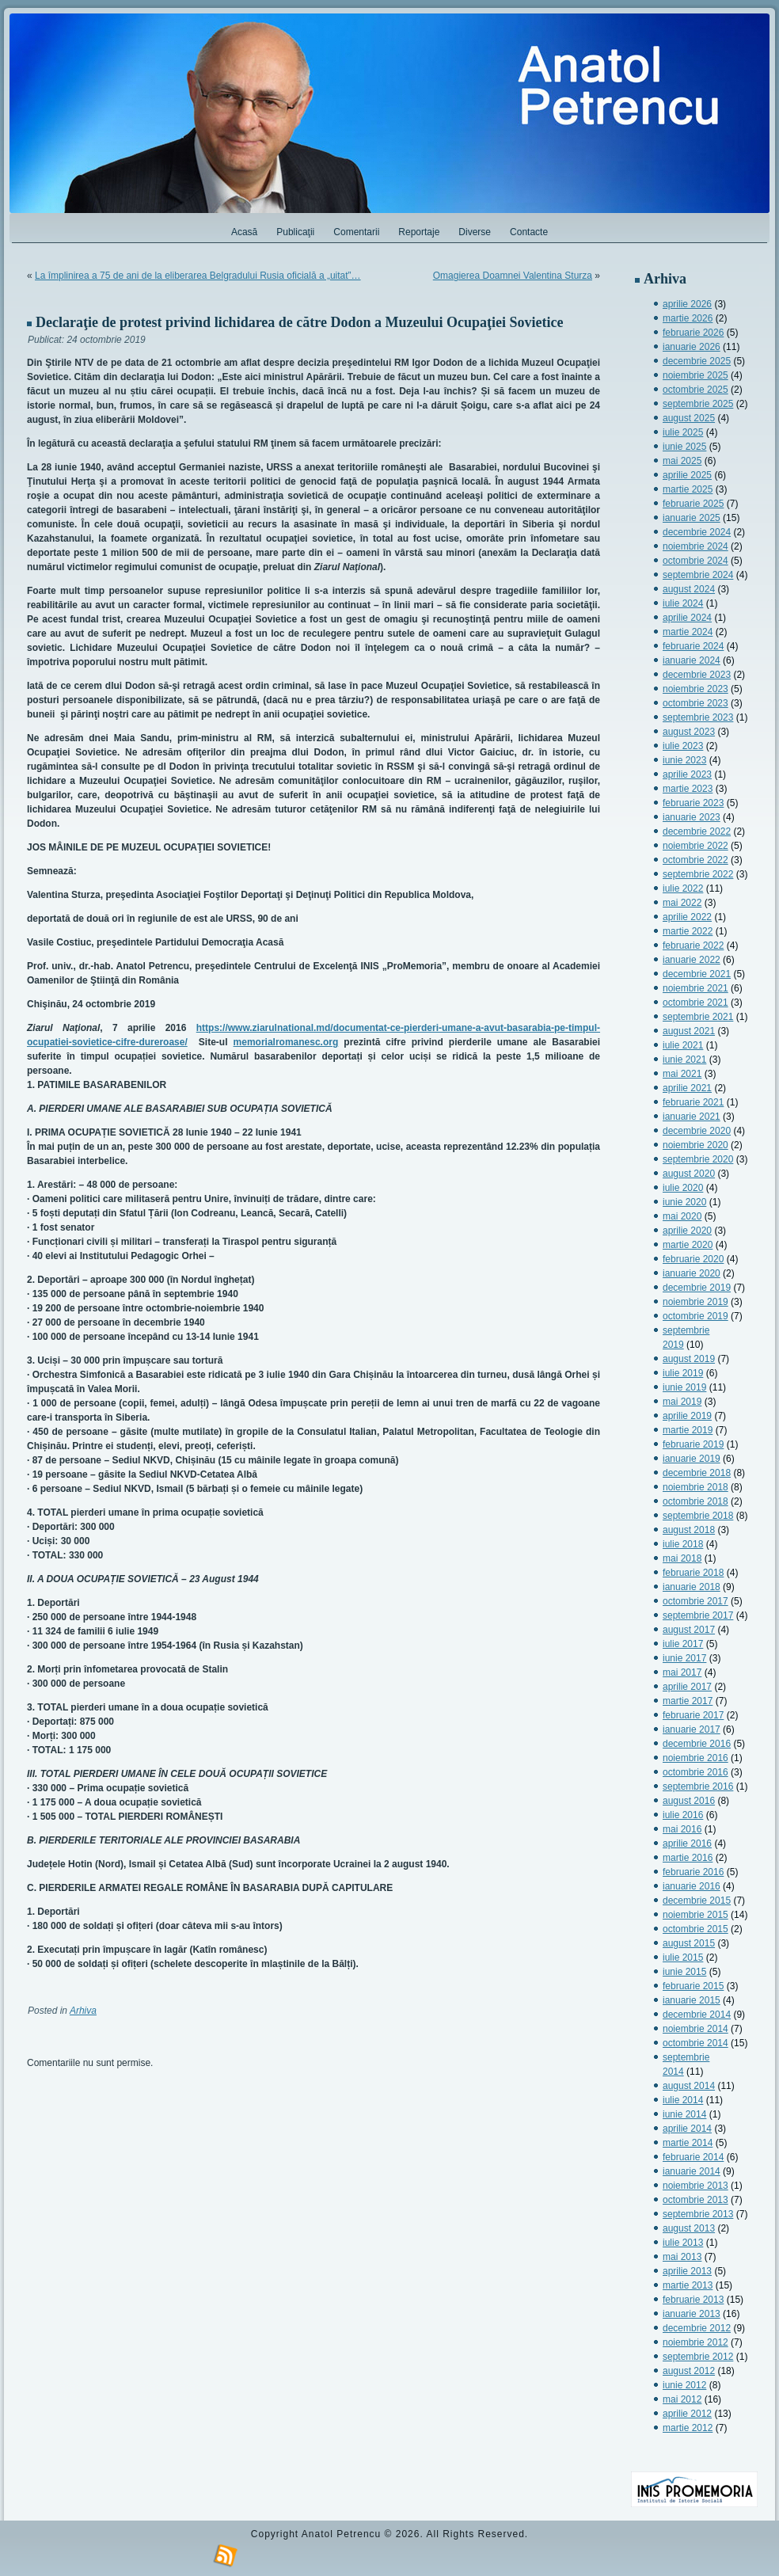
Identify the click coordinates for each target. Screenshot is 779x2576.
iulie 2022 (683, 888)
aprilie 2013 (687, 2271)
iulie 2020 (683, 1187)
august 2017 (689, 1629)
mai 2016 (682, 1829)
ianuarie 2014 (691, 2171)
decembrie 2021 (697, 974)
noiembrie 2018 (695, 1487)
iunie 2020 (684, 1202)
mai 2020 (682, 1216)
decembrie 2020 (697, 1130)
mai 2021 (682, 1073)
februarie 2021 (693, 1102)
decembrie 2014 (697, 2014)
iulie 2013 (683, 2242)
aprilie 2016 (687, 1843)
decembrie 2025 (697, 361)
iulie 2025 (683, 432)
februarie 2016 (693, 1872)
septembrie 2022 (698, 874)
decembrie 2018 (697, 1472)
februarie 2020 (693, 1259)
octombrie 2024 (695, 560)
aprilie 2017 (687, 1686)
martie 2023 (687, 788)
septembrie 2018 (698, 1515)
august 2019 (689, 1358)
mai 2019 (682, 1401)
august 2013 (689, 2228)
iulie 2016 (683, 1815)
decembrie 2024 (697, 532)
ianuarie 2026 (691, 346)
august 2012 (689, 2370)
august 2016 (689, 1800)
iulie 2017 (683, 1643)
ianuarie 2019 (691, 1458)
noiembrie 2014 (695, 2028)
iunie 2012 (684, 2385)
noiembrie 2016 (695, 1758)
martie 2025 (687, 489)
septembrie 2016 (698, 1786)
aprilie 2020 (687, 1230)
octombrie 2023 (695, 703)
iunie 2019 (684, 1387)
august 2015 (689, 1943)
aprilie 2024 (687, 617)
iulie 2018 (683, 1544)
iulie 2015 (683, 1957)
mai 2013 (682, 2256)
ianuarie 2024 (691, 660)
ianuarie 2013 (691, 2313)
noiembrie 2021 (695, 988)
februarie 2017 (693, 1715)
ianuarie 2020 (691, 1273)
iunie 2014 (684, 2114)
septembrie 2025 (698, 403)
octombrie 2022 (695, 860)
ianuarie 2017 (691, 1729)
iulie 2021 (683, 1045)
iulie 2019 (683, 1373)
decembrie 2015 (697, 1900)
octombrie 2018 (695, 1501)
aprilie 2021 (687, 1088)
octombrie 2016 (695, 1772)
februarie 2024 (693, 646)
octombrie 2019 (695, 1316)
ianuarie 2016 (691, 1886)
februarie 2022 (693, 945)
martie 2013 (687, 2285)
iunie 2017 (684, 1658)
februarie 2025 (693, 503)
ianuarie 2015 (691, 2000)
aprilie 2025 (687, 475)
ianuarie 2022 (691, 959)
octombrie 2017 (695, 1601)
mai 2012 (682, 2399)
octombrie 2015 (695, 1929)
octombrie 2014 (695, 2043)
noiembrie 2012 (695, 2342)
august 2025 (689, 418)
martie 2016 (687, 1857)
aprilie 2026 (687, 304)
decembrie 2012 (697, 2328)
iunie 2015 (684, 1971)
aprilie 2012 (687, 2413)
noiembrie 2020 (695, 1145)
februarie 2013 (693, 2299)
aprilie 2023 (687, 774)
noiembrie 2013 (695, 2185)
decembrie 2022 (697, 831)
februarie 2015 (693, 1986)
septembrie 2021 (698, 1016)
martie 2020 (687, 1244)
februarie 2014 (693, 2157)
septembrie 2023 (698, 717)
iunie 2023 (684, 760)
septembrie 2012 (698, 2356)
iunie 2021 (684, 1059)
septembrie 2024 (698, 574)
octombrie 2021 (695, 1002)
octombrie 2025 (695, 389)
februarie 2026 (693, 332)
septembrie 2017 (698, 1615)
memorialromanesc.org (286, 1042)
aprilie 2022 (687, 917)
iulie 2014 (683, 2100)
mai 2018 (682, 1558)
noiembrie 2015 (695, 1914)
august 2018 (689, 1529)
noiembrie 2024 (695, 546)
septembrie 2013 (698, 2214)
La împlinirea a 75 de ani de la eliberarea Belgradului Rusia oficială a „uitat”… (198, 275)
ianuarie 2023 (691, 817)
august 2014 (689, 2085)
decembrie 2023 (697, 674)
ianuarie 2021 (691, 1116)
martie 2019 (687, 1430)
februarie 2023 (693, 803)
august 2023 (689, 731)
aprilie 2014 (687, 2128)
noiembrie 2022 (695, 845)
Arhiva (83, 2010)
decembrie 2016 (697, 1743)
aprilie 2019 (687, 1415)
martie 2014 (687, 2142)
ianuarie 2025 (691, 517)
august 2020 (689, 1173)
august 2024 (689, 589)
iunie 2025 (684, 446)
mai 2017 (682, 1672)
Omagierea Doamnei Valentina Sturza (512, 275)
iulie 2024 (683, 603)
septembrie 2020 (698, 1159)
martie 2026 (687, 318)
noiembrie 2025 (695, 375)
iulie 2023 (683, 745)
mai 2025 (682, 460)
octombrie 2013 (695, 2199)
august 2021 (689, 1031)
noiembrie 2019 (695, 1301)
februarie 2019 (693, 1444)
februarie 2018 (693, 1572)
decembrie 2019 (697, 1287)
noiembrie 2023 (695, 688)
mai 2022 (682, 902)
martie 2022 (687, 931)
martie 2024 (687, 631)
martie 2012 (687, 2427)
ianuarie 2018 (691, 1586)
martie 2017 (687, 1701)
